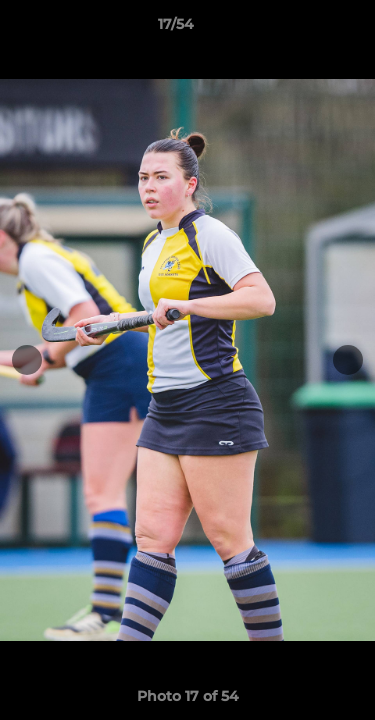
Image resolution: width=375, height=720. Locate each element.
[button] (303, 29)
